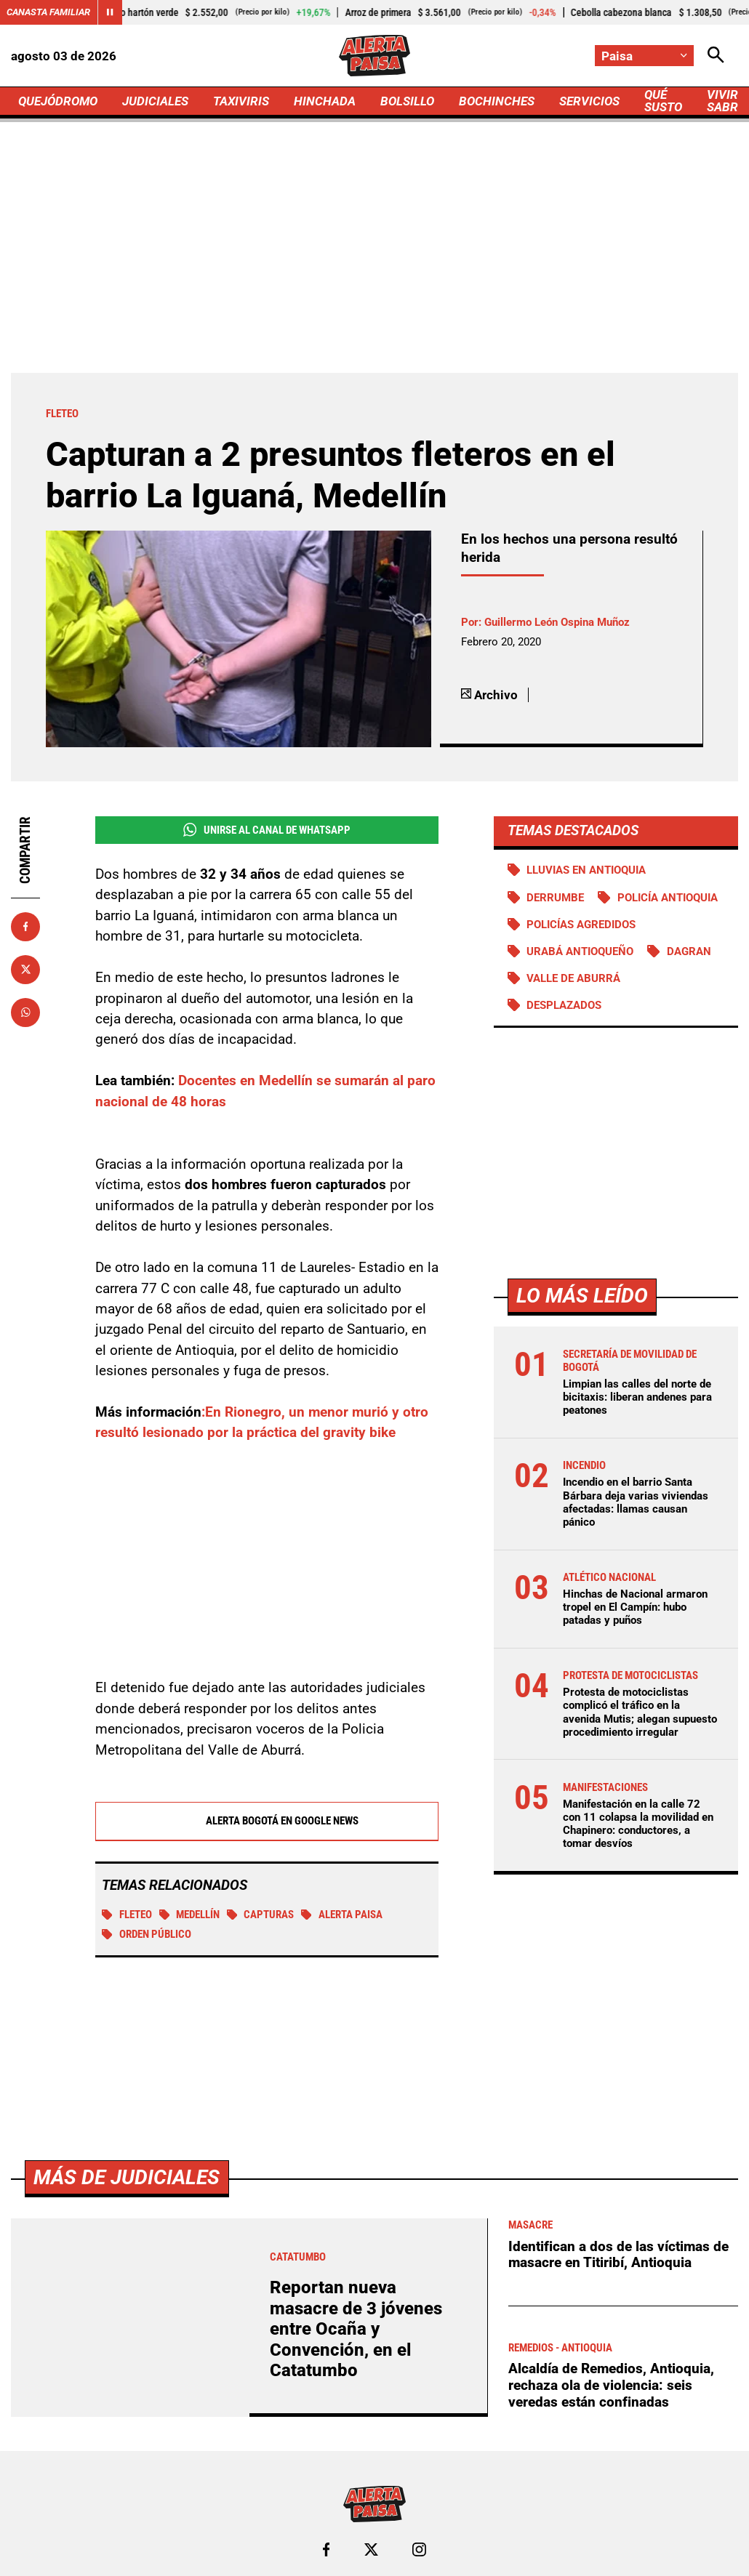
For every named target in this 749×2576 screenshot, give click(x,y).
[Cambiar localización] (644, 55)
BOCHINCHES (496, 101)
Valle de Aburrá (573, 978)
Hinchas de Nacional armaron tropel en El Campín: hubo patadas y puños (635, 1607)
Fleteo (127, 1915)
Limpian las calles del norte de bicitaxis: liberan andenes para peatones (637, 1397)
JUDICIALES (155, 101)
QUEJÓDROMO (57, 101)
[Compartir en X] (25, 969)
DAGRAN (689, 951)
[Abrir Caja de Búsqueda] (716, 55)
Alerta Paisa (341, 1915)
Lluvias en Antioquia (586, 870)
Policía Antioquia (667, 897)
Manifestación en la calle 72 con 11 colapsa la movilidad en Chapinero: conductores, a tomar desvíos (638, 1824)
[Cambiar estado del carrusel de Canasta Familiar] (109, 12)
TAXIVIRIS (241, 101)
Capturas (261, 1915)
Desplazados (563, 1005)
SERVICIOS (589, 101)
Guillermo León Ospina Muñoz (557, 622)
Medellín (189, 1915)
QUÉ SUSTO (663, 100)
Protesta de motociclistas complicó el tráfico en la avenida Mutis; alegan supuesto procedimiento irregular (640, 1712)
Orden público (146, 1934)
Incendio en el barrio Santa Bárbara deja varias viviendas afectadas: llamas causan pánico (635, 1502)
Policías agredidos (581, 924)
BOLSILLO (407, 101)
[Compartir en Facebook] (25, 926)
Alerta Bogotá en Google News (266, 1821)
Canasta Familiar (48, 12)
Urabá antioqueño (579, 951)
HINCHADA (325, 101)
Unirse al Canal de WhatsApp (267, 830)
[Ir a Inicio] (374, 55)
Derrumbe (555, 897)
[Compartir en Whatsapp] (25, 1012)
